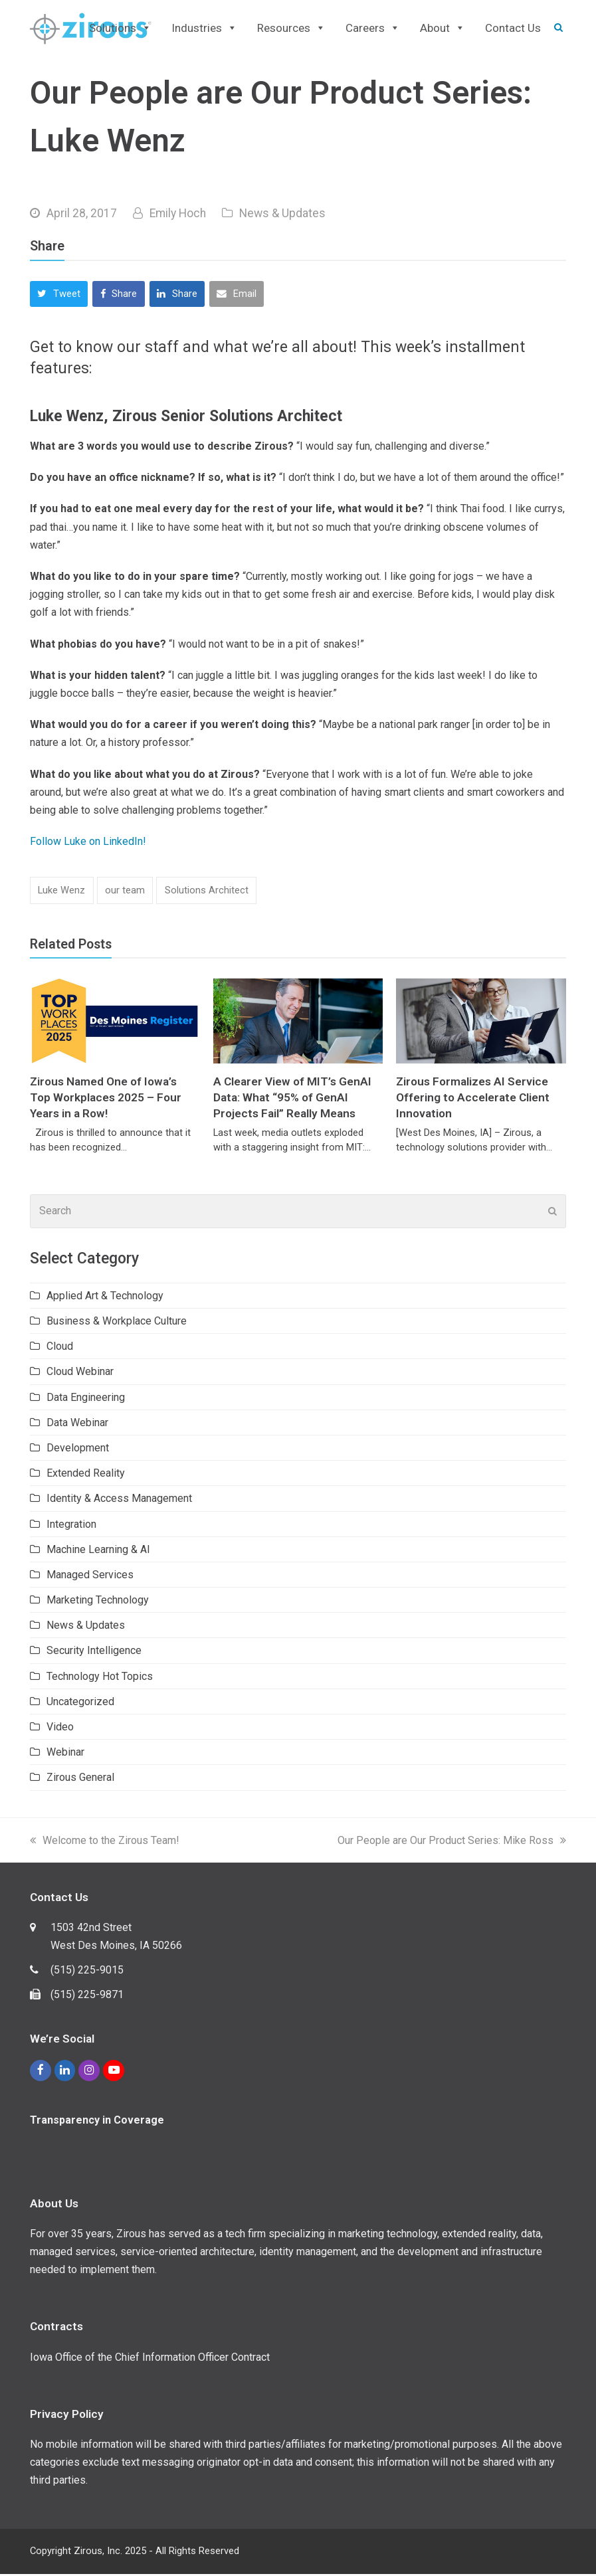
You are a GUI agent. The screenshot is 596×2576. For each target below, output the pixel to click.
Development (78, 1450)
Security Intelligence (94, 1653)
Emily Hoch (177, 216)
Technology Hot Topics (100, 1678)
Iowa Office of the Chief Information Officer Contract (150, 2359)
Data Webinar (77, 1425)
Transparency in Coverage (97, 2122)
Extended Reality (86, 1475)
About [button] (442, 29)
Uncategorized (80, 1704)
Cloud (60, 1348)
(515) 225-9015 (87, 1972)
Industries (204, 29)
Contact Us (513, 29)
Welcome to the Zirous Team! (104, 1842)
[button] (59, 297)
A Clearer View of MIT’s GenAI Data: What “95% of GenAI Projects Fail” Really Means (292, 1100)
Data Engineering (86, 1399)
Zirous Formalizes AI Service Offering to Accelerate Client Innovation (472, 1100)
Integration (71, 1526)
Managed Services (90, 1577)
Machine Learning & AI (98, 1551)
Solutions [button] (120, 29)
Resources (291, 29)
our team (125, 893)
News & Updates (282, 216)
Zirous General (80, 1780)
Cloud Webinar (80, 1374)
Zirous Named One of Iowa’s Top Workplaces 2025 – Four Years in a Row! (105, 1100)
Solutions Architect (206, 893)
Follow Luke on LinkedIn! (88, 844)
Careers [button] (373, 29)
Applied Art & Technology (105, 1298)
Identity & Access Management (119, 1501)
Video (60, 1729)
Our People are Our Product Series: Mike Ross (452, 1842)
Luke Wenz (61, 893)
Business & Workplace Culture (117, 1323)
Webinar (65, 1754)
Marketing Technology (98, 1602)
